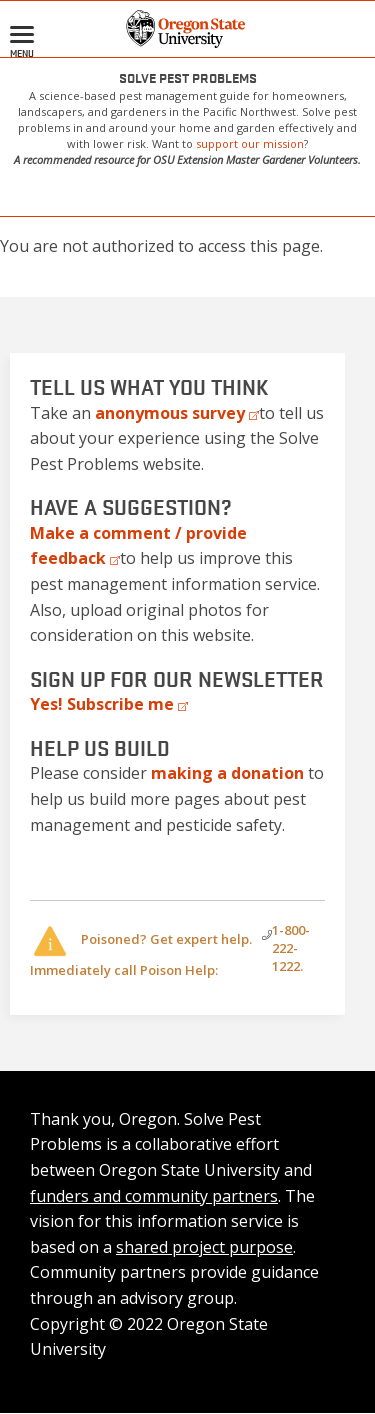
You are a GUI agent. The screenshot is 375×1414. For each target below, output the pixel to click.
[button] (187, 27)
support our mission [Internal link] (250, 143)
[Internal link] (227, 773)
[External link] (177, 413)
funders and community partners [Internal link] (154, 1196)
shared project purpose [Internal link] (204, 1247)
